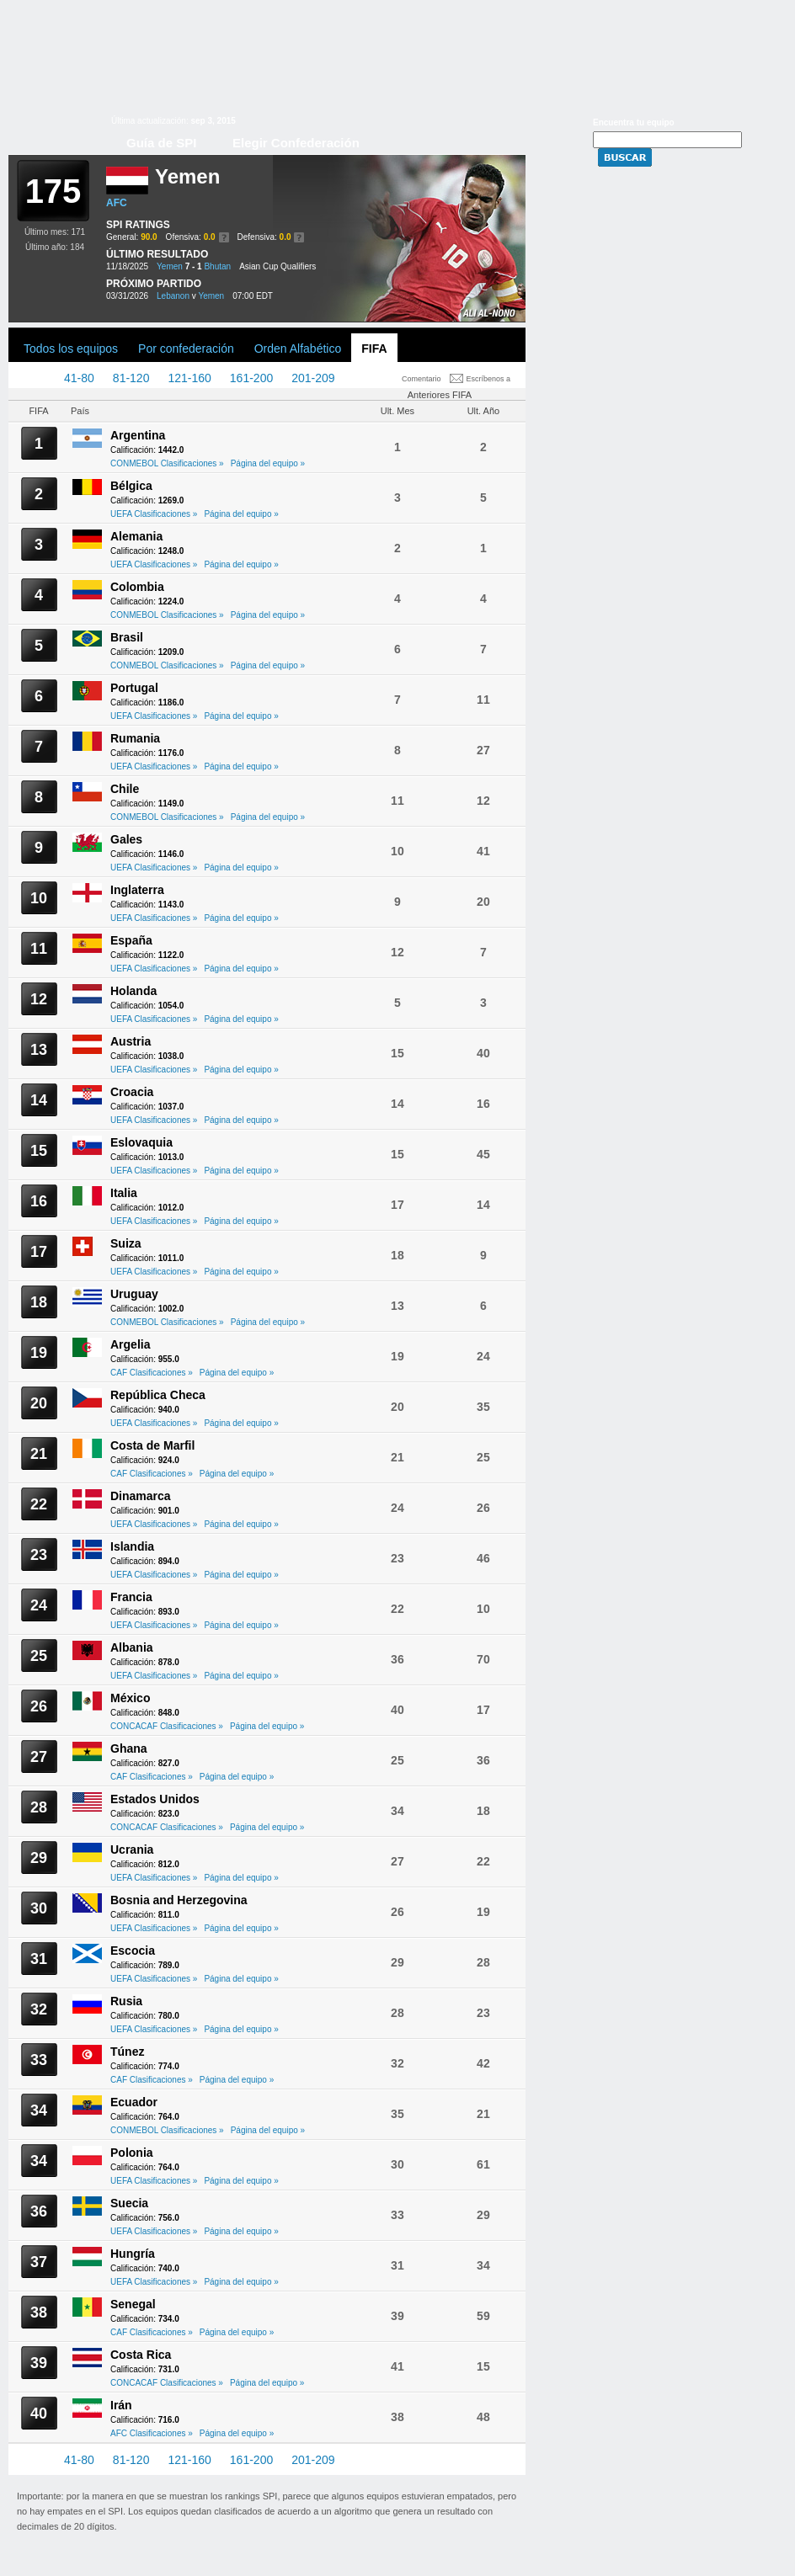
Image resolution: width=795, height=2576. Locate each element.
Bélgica (131, 485)
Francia (131, 1597)
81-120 (131, 378)
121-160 (189, 378)
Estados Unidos (155, 1799)
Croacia (131, 1092)
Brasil (126, 637)
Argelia (130, 1344)
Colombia (137, 586)
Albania (131, 1647)
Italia (123, 1193)
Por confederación (186, 348)
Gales (126, 839)
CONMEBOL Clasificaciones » (167, 463)
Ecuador (133, 2102)
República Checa (157, 1395)
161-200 (251, 378)
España (131, 940)
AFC (116, 203)
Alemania (136, 536)
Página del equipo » (268, 463)
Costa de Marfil (152, 1445)
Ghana (128, 1748)
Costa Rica (140, 2354)
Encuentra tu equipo (634, 122)
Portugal (134, 688)
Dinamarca (140, 1496)
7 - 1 (193, 266)
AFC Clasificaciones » (151, 2433)
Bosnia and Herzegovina (179, 1900)
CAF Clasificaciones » (151, 1372)
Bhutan (217, 266)
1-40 (33, 378)
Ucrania (131, 1849)
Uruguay (134, 1294)
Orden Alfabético (298, 348)
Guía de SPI (161, 143)
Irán (121, 2405)
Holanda (133, 991)
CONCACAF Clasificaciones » (166, 1726)
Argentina (137, 435)
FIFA (374, 348)
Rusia (126, 2001)
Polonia (131, 2152)
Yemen (170, 266)
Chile (124, 789)
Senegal (133, 2304)
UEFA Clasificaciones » (153, 514)
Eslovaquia (141, 1142)
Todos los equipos (71, 348)
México (130, 1698)
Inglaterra (137, 890)
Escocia (132, 1950)
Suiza (125, 1243)
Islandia (132, 1546)
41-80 (79, 378)
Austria (130, 1041)
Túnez (127, 2051)
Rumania (135, 738)
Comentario (421, 379)
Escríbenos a (489, 379)
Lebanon (173, 296)
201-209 (312, 378)
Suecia (129, 2203)
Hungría (132, 2253)
